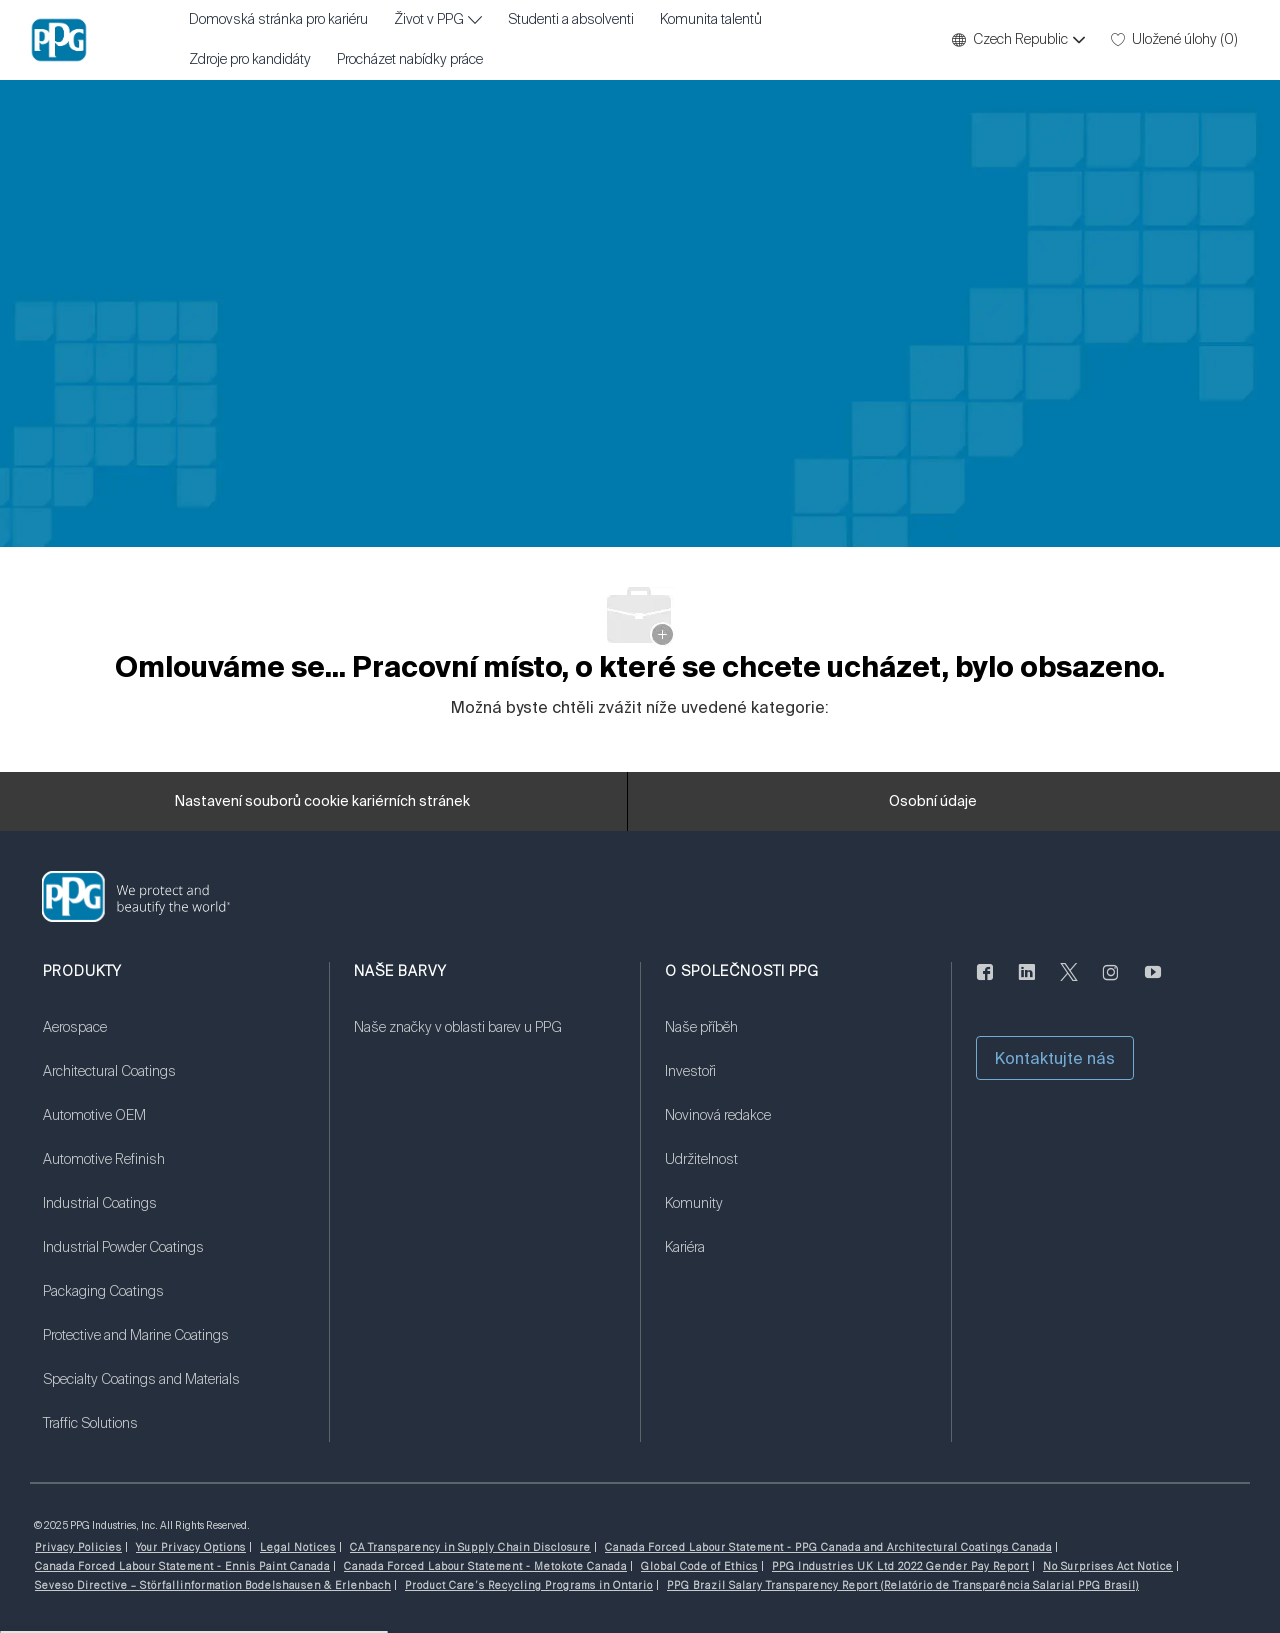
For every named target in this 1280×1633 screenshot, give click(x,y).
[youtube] (1153, 984)
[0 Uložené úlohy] (1174, 40)
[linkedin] (1027, 984)
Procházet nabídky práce (410, 60)
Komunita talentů (711, 20)
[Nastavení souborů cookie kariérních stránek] (322, 802)
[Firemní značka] (59, 40)
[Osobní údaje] (933, 802)
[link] (173, 1040)
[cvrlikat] (1069, 984)
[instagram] (1111, 984)
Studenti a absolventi (571, 20)
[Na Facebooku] (985, 984)
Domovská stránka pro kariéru (278, 20)
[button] (1017, 40)
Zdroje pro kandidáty (250, 60)
